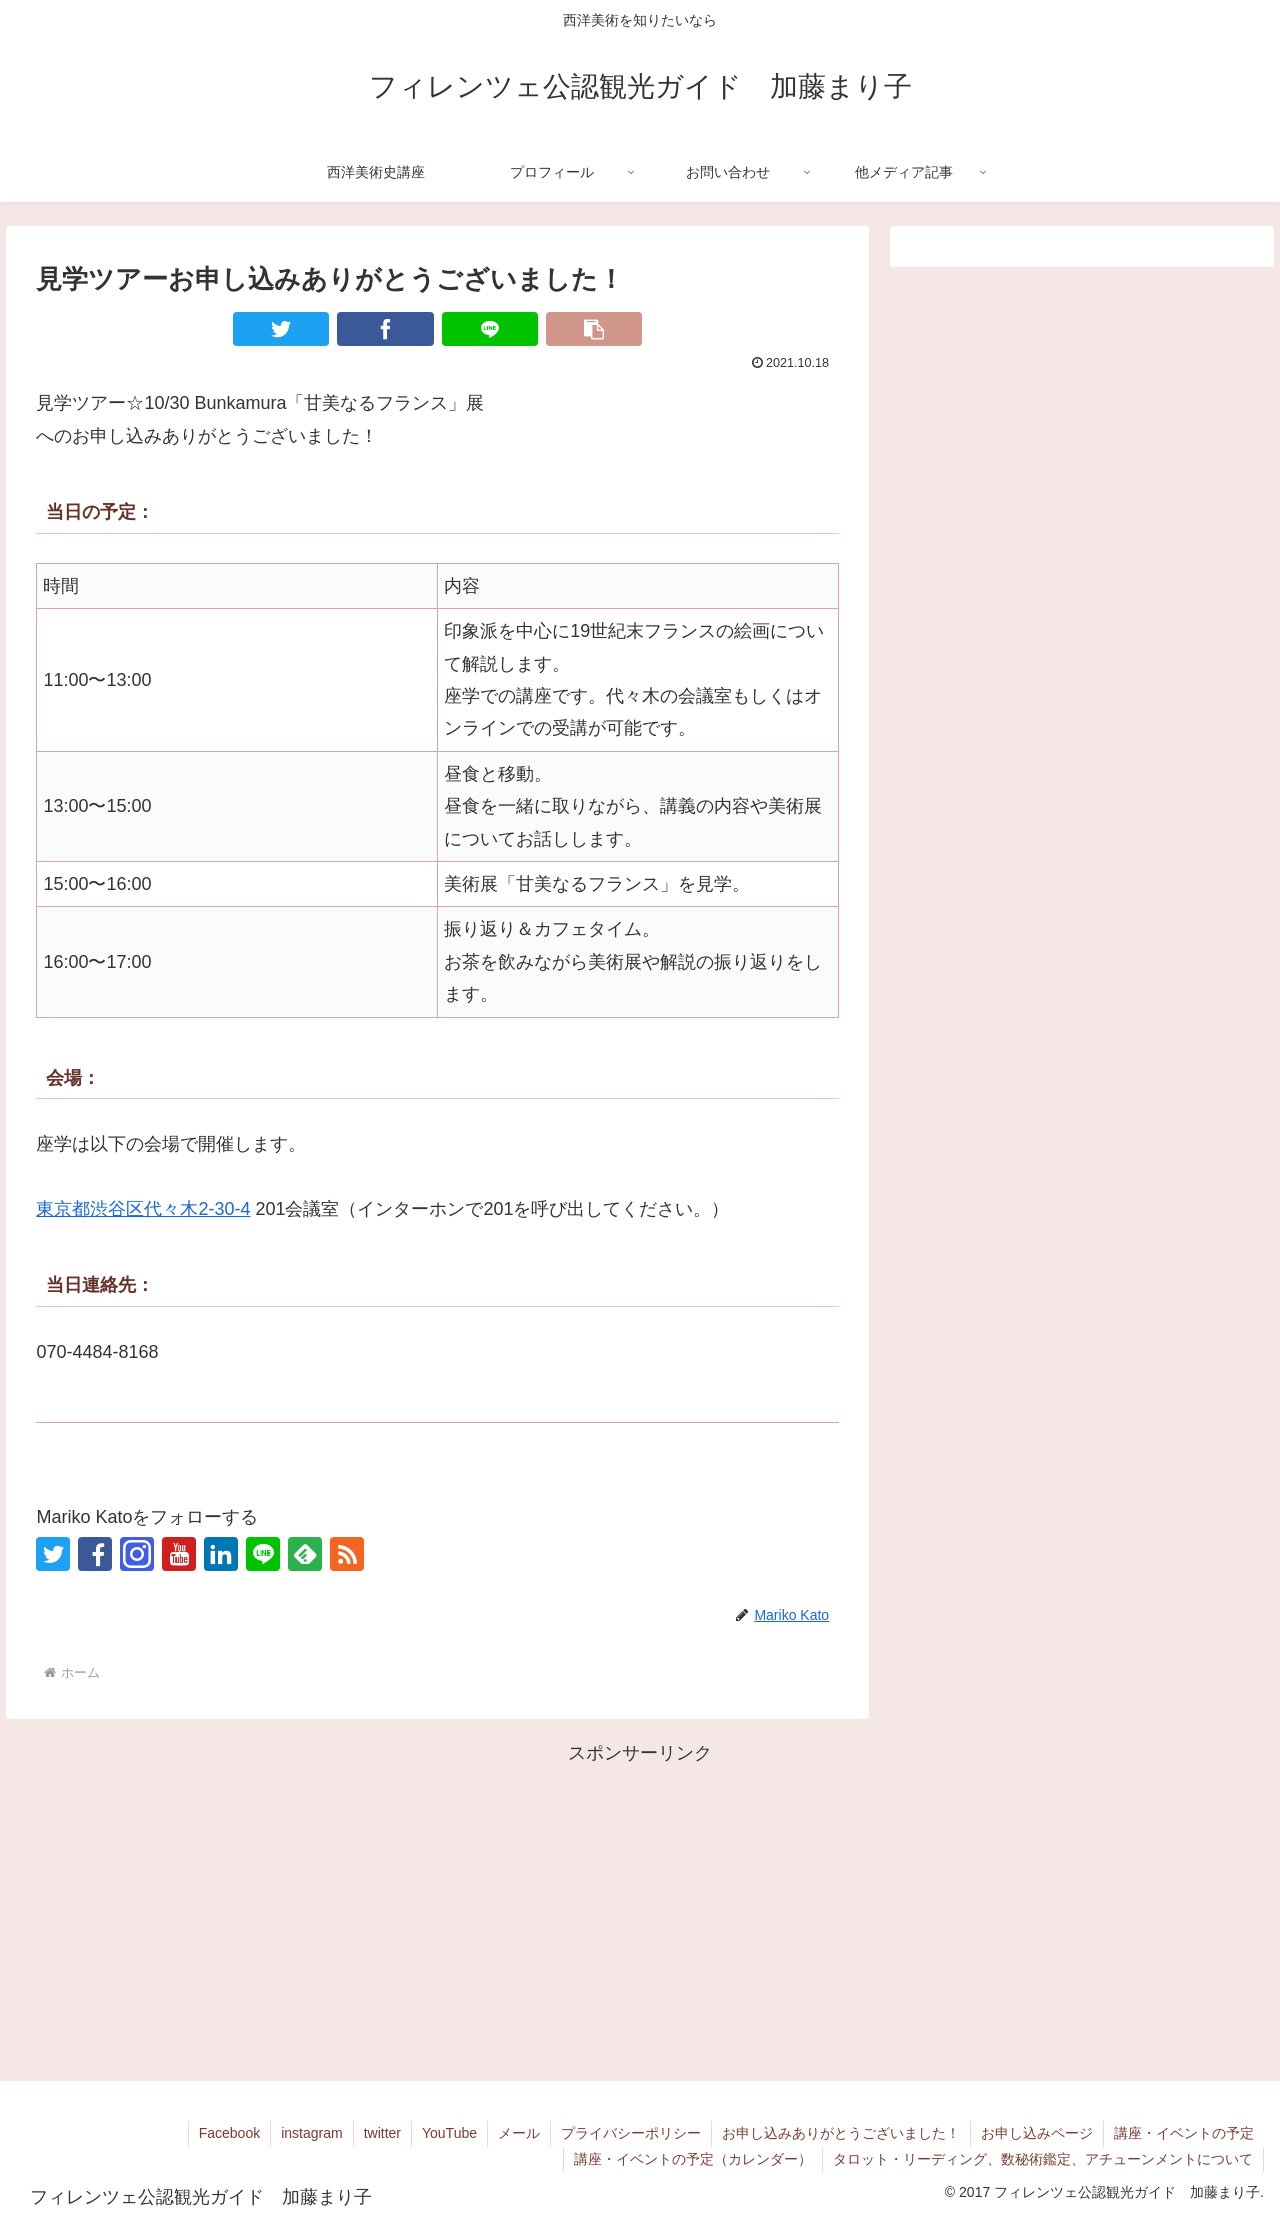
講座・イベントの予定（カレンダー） (693, 2159)
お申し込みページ (1037, 2133)
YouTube (449, 2133)
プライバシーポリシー (631, 2133)
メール (519, 2133)
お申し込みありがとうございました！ (841, 2133)
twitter (382, 2133)
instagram (311, 2133)
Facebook (229, 2133)
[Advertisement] (640, 1909)
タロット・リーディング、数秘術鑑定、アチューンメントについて (1043, 2159)
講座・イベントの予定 (1184, 2133)
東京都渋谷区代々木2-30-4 (143, 1209)
